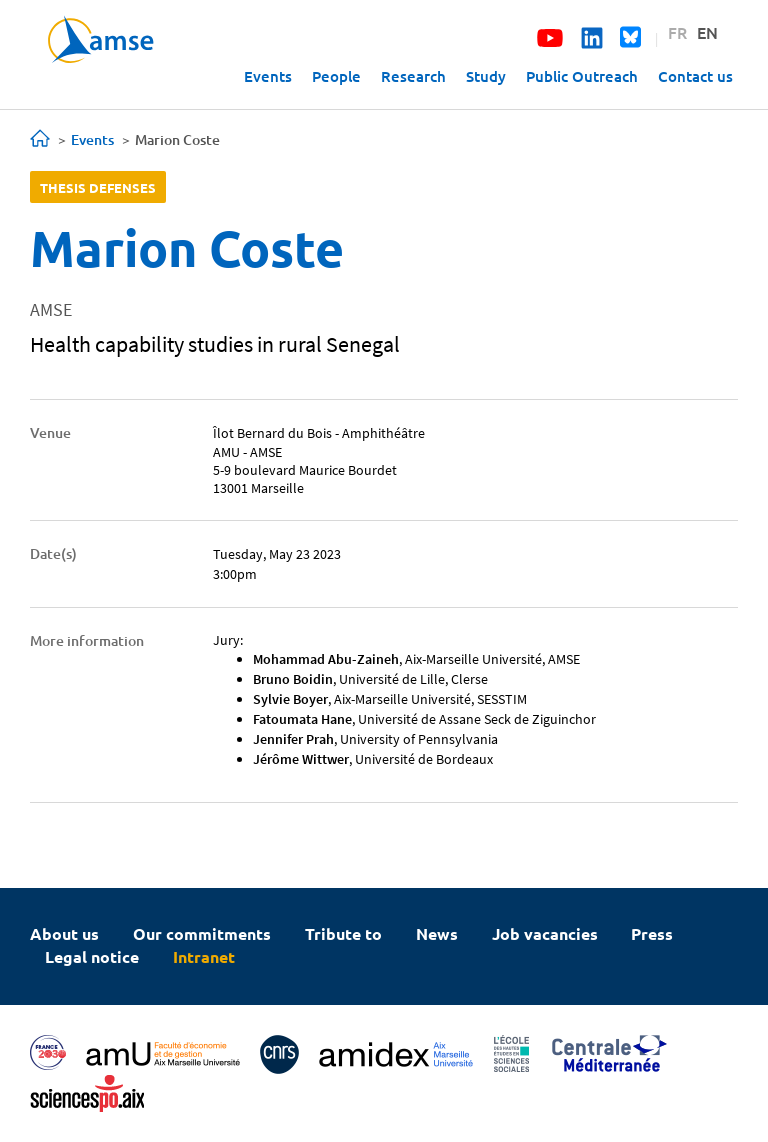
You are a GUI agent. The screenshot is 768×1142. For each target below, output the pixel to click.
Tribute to (343, 933)
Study (486, 76)
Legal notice (92, 956)
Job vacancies (545, 933)
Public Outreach (582, 76)
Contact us (695, 76)
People (336, 76)
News (437, 933)
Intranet (204, 956)
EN (707, 32)
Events (268, 76)
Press (652, 933)
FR (677, 32)
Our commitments (202, 933)
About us (64, 933)
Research (413, 76)
